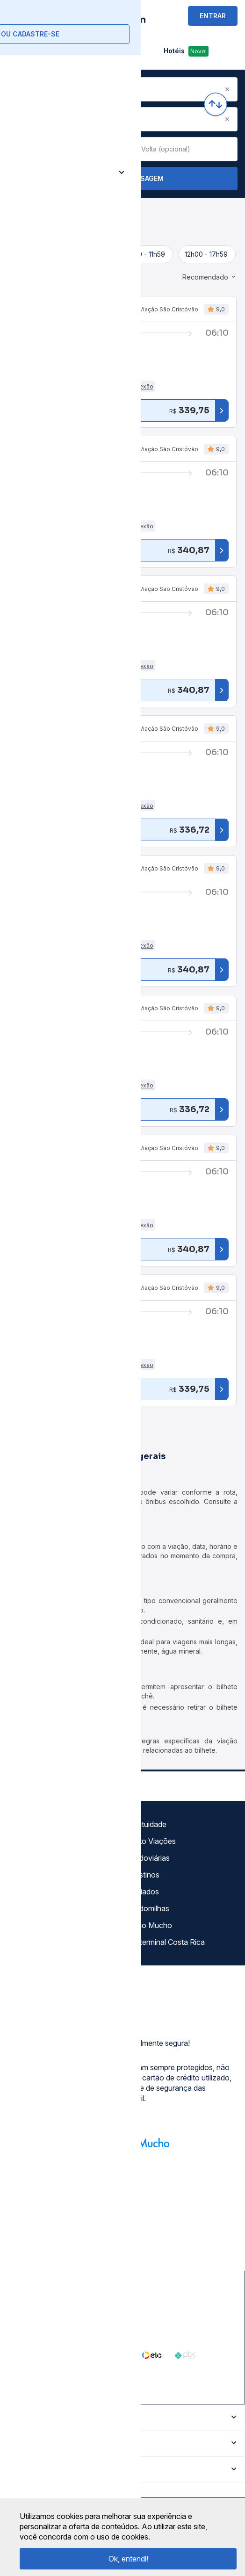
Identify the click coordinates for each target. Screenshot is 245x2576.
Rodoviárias (150, 1858)
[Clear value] (110, 149)
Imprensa (26, 1891)
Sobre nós (28, 1824)
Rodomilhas (149, 1908)
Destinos (144, 1874)
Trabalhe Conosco (42, 1942)
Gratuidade (148, 1824)
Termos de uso (36, 1841)
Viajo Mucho (151, 1925)
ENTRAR (213, 16)
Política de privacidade (48, 1858)
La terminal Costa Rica (167, 1942)
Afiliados (144, 1891)
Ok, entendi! (128, 2558)
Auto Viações (153, 1841)
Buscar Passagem (123, 178)
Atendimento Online (44, 1925)
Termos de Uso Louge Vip (55, 1874)
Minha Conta (32, 1908)
